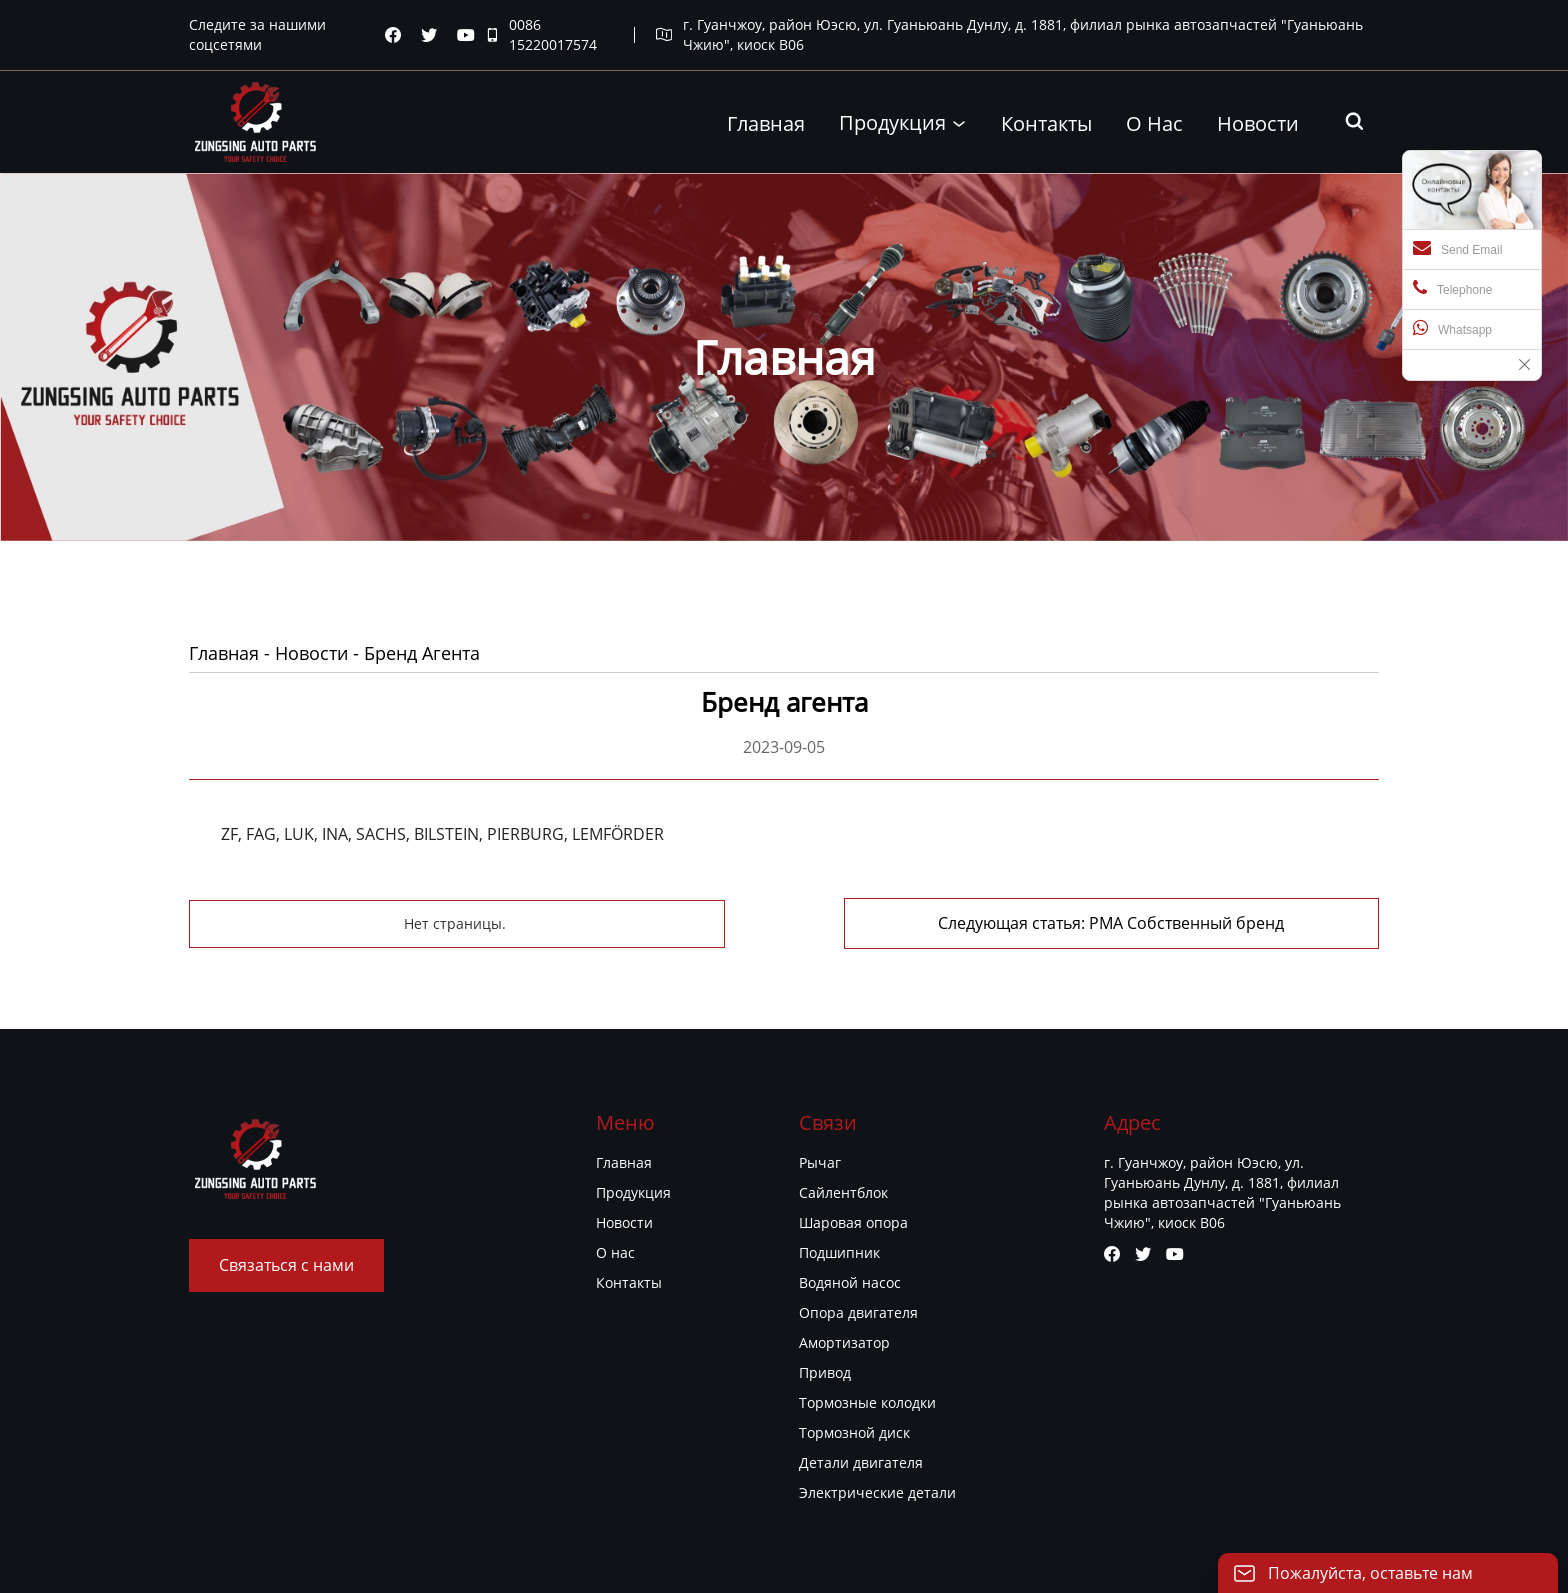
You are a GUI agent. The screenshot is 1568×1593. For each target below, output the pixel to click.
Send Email (1457, 248)
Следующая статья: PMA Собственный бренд (1111, 923)
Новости (311, 653)
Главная (224, 653)
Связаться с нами (286, 1265)
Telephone (1452, 288)
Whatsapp (1452, 328)
